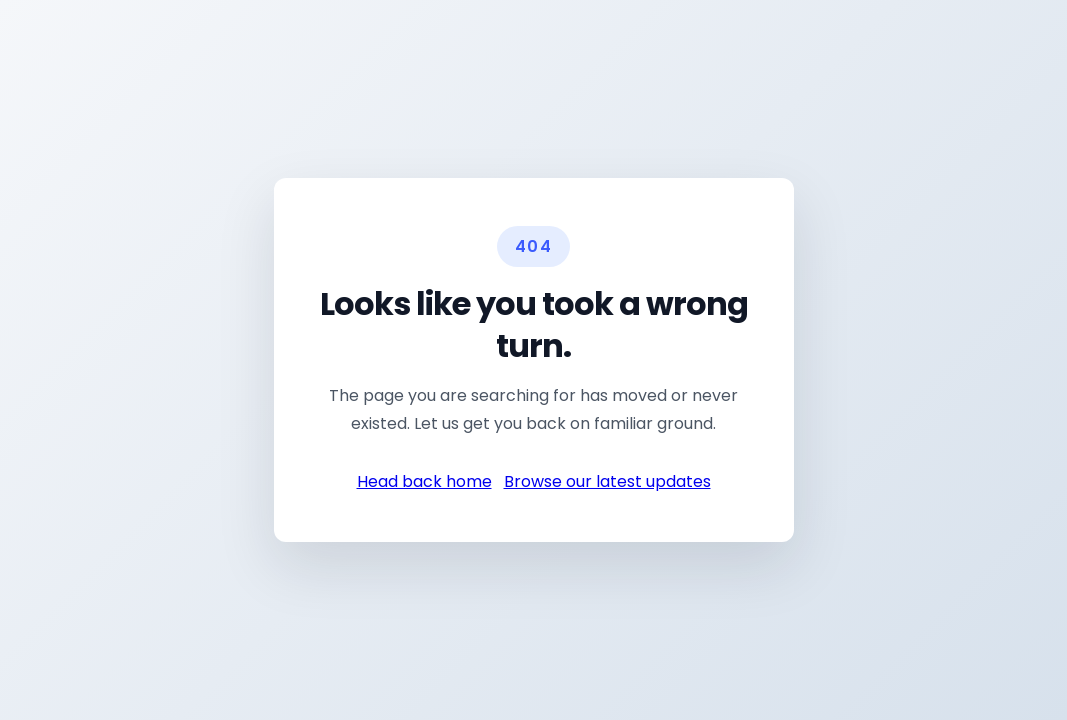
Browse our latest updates (607, 478)
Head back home (424, 478)
